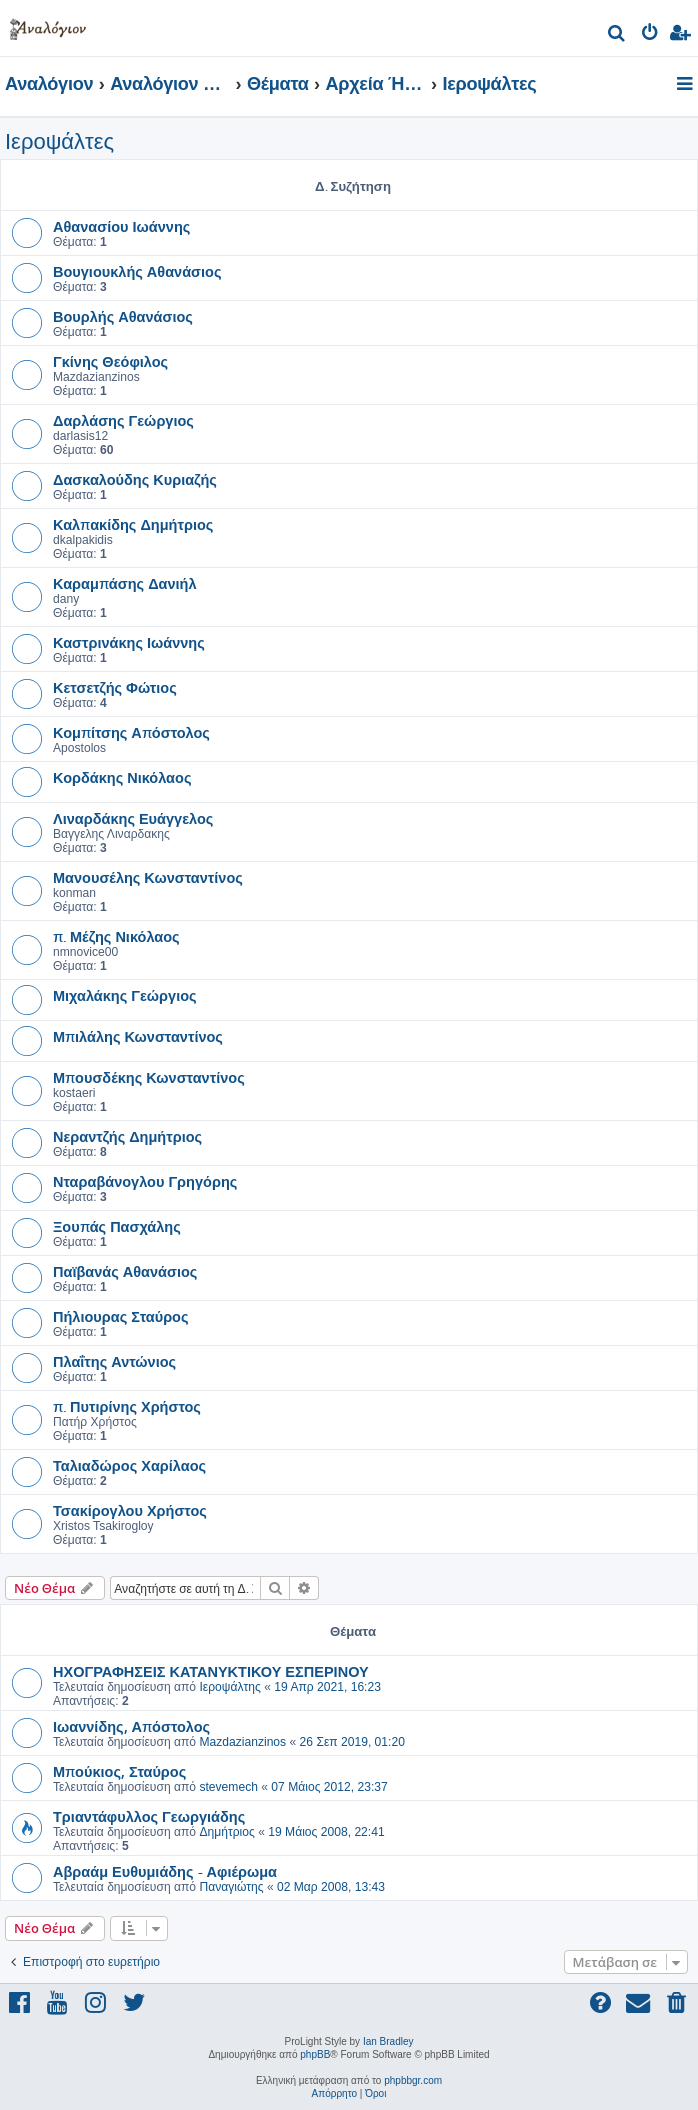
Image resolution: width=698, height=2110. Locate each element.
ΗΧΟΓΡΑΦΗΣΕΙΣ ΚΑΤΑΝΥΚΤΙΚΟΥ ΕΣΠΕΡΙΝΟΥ (211, 1671)
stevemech (228, 1787)
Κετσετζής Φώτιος (115, 687)
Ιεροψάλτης (229, 1687)
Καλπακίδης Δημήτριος (133, 524)
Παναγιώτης (231, 1887)
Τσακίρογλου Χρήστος (130, 1510)
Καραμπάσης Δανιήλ (125, 583)
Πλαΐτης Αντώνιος (114, 1361)
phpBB (315, 2054)
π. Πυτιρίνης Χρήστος (127, 1406)
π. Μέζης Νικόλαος (116, 936)
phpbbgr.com (413, 2080)
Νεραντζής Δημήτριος (127, 1136)
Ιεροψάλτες (59, 141)
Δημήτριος (226, 1832)
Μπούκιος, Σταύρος (119, 1771)
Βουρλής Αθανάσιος (123, 316)
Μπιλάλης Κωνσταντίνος (138, 1036)
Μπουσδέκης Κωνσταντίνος (149, 1077)
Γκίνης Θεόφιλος (110, 361)
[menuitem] (617, 35)
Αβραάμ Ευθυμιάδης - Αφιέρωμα (165, 1871)
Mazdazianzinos (242, 1742)
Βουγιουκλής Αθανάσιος (137, 271)
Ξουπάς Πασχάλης (117, 1226)
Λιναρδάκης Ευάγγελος (133, 818)
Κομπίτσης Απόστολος (131, 732)
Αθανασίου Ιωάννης (121, 226)
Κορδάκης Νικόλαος (122, 777)
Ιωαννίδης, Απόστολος (131, 1726)
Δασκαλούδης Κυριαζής (135, 479)
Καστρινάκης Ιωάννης (129, 642)
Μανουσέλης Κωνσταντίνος (148, 877)
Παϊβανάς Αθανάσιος (125, 1271)
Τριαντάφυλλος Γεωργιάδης (149, 1816)
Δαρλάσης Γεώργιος (123, 420)
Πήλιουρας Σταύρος (121, 1316)
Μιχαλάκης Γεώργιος (125, 995)
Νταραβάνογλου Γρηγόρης (145, 1181)
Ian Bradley (388, 2041)
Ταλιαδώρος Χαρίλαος (129, 1465)
